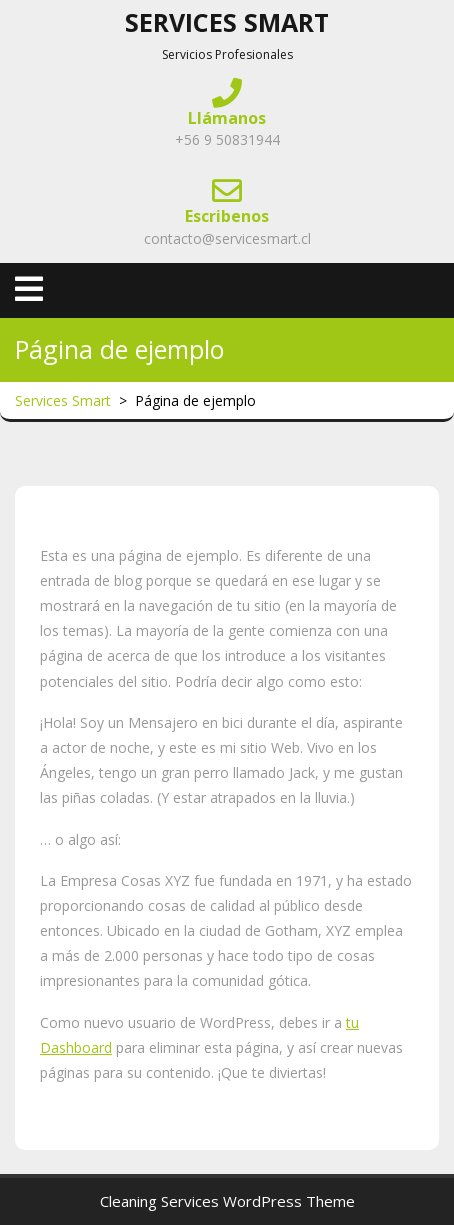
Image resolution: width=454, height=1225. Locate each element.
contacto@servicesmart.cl (227, 238)
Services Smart (227, 22)
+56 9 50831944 (227, 139)
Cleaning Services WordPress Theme (227, 1201)
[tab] (29, 289)
